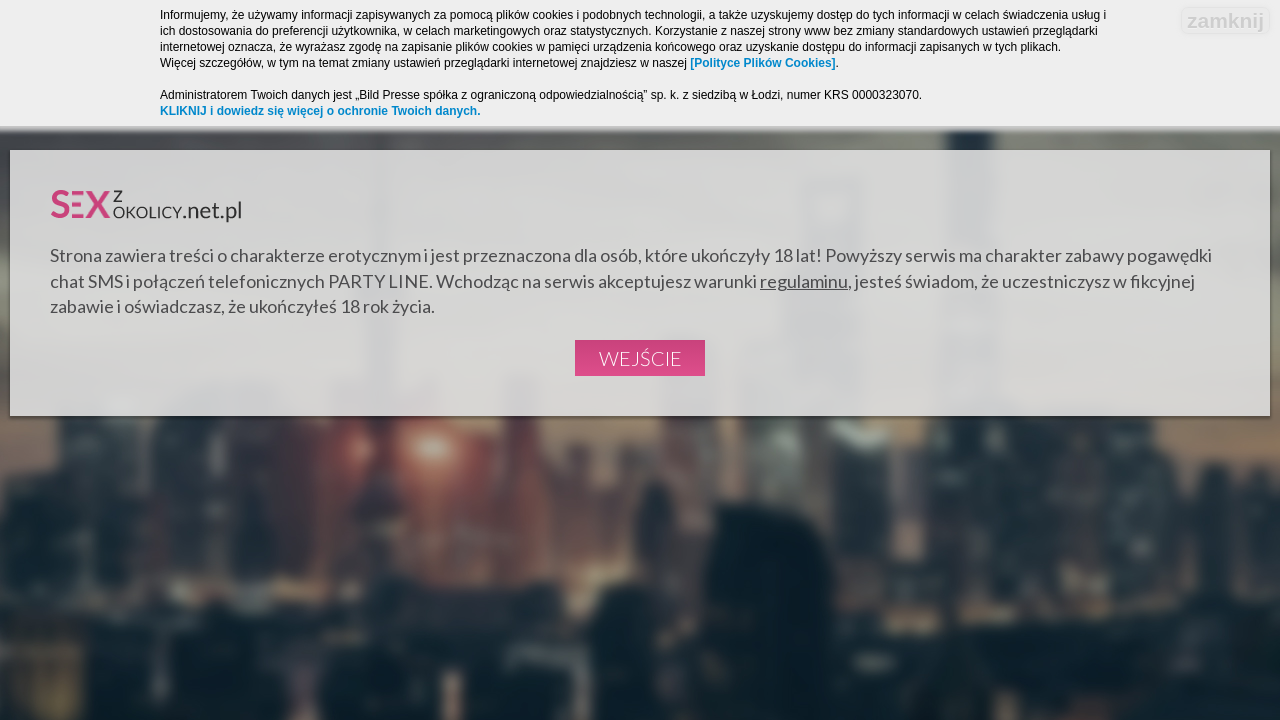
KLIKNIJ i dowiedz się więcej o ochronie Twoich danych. (320, 111)
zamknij (1225, 20)
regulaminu (804, 281)
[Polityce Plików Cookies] (762, 63)
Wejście (640, 358)
